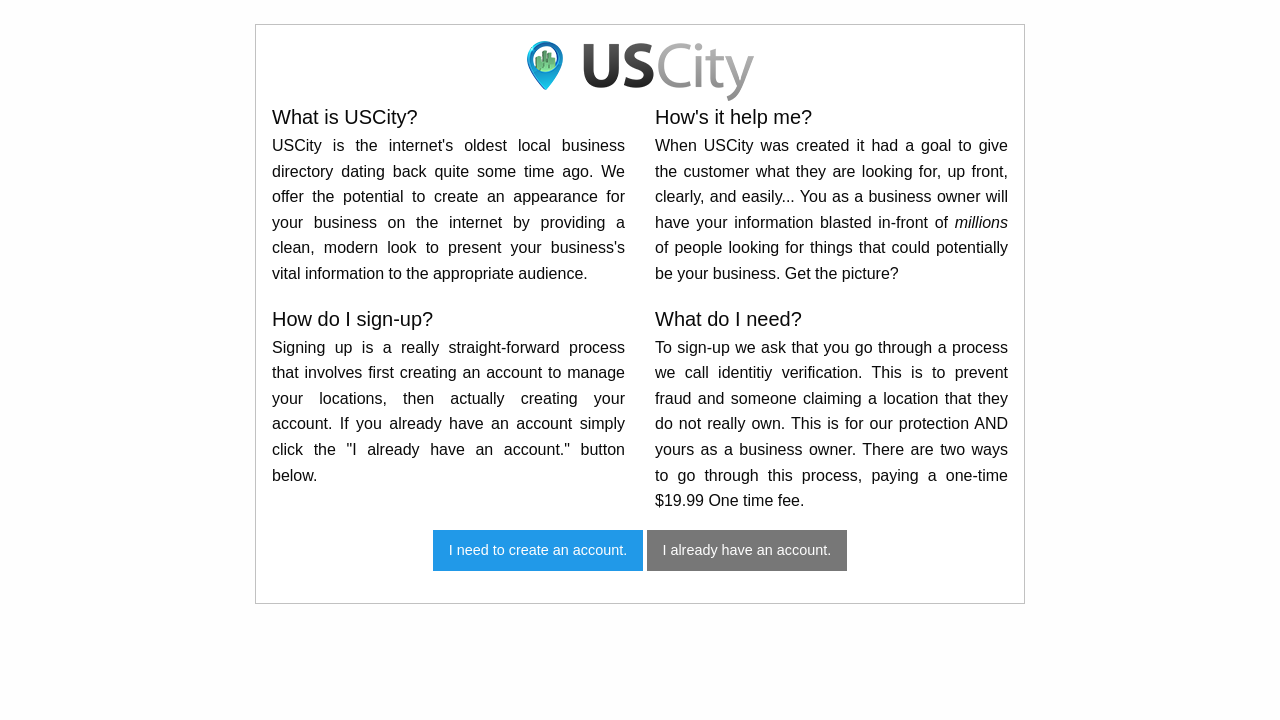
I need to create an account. (538, 550)
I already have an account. (746, 550)
